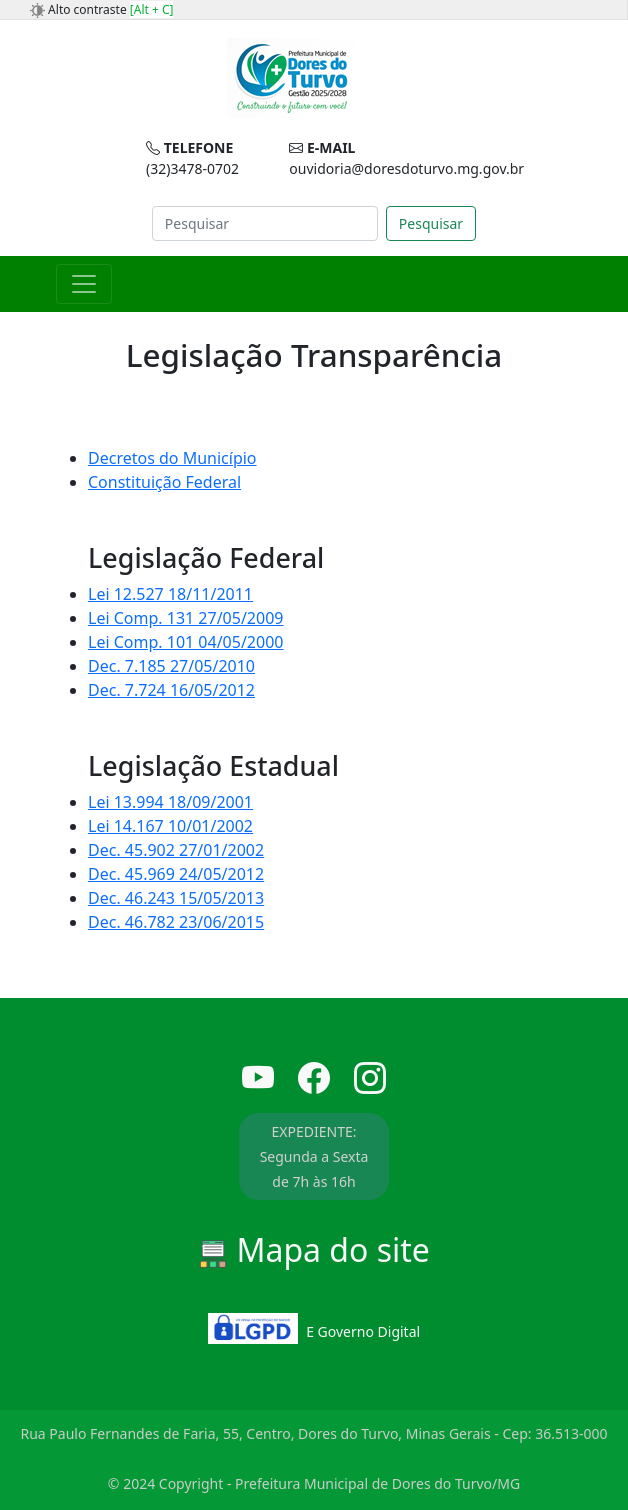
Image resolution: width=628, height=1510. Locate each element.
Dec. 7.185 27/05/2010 (171, 666)
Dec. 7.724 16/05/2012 (171, 690)
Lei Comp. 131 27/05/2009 (185, 618)
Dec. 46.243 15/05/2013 (176, 898)
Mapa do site (314, 1249)
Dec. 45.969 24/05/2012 (176, 874)
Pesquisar (431, 223)
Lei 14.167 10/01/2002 (170, 826)
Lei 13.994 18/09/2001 (170, 802)
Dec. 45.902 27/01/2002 (176, 850)
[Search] (265, 223)
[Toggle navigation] (84, 284)
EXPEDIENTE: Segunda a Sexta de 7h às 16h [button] (314, 1156)
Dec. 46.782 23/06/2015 (176, 922)
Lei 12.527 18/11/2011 (170, 594)
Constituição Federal (164, 482)
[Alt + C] (152, 9)
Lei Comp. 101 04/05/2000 (185, 642)
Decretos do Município (172, 458)
